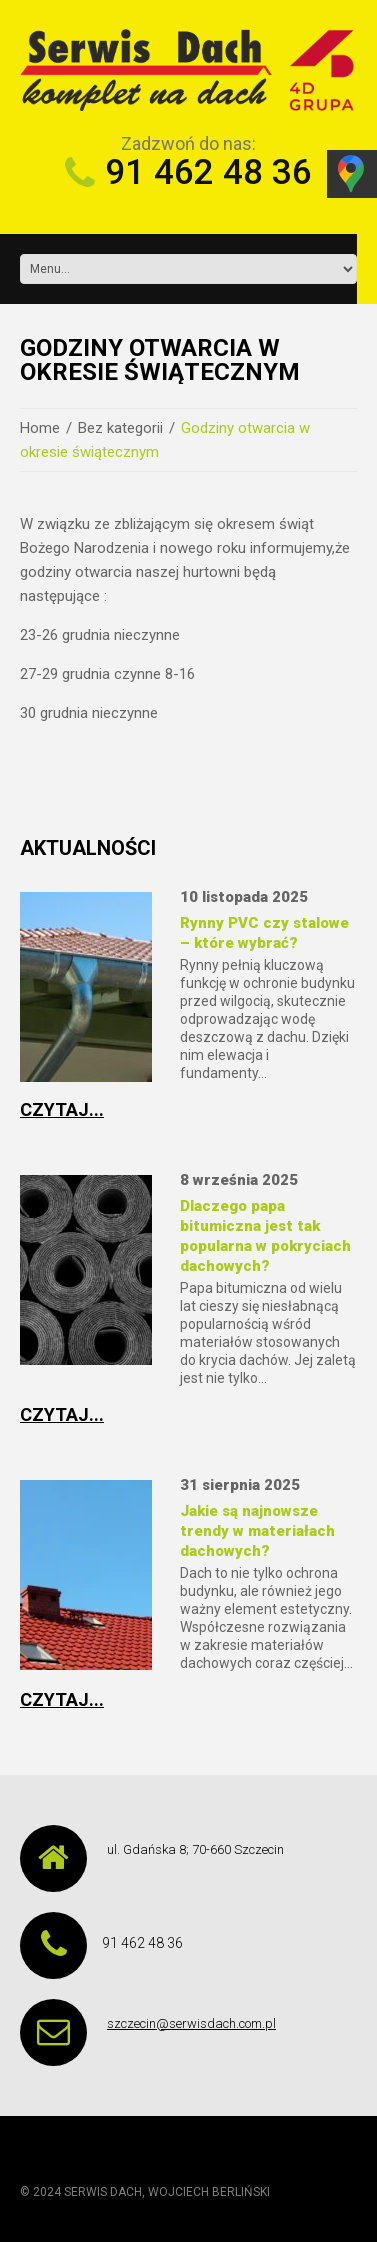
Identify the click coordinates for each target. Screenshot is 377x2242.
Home (40, 428)
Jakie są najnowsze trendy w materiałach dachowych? (257, 1531)
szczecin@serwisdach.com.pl (191, 2023)
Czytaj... (62, 1110)
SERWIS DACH (103, 2192)
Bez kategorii (120, 428)
